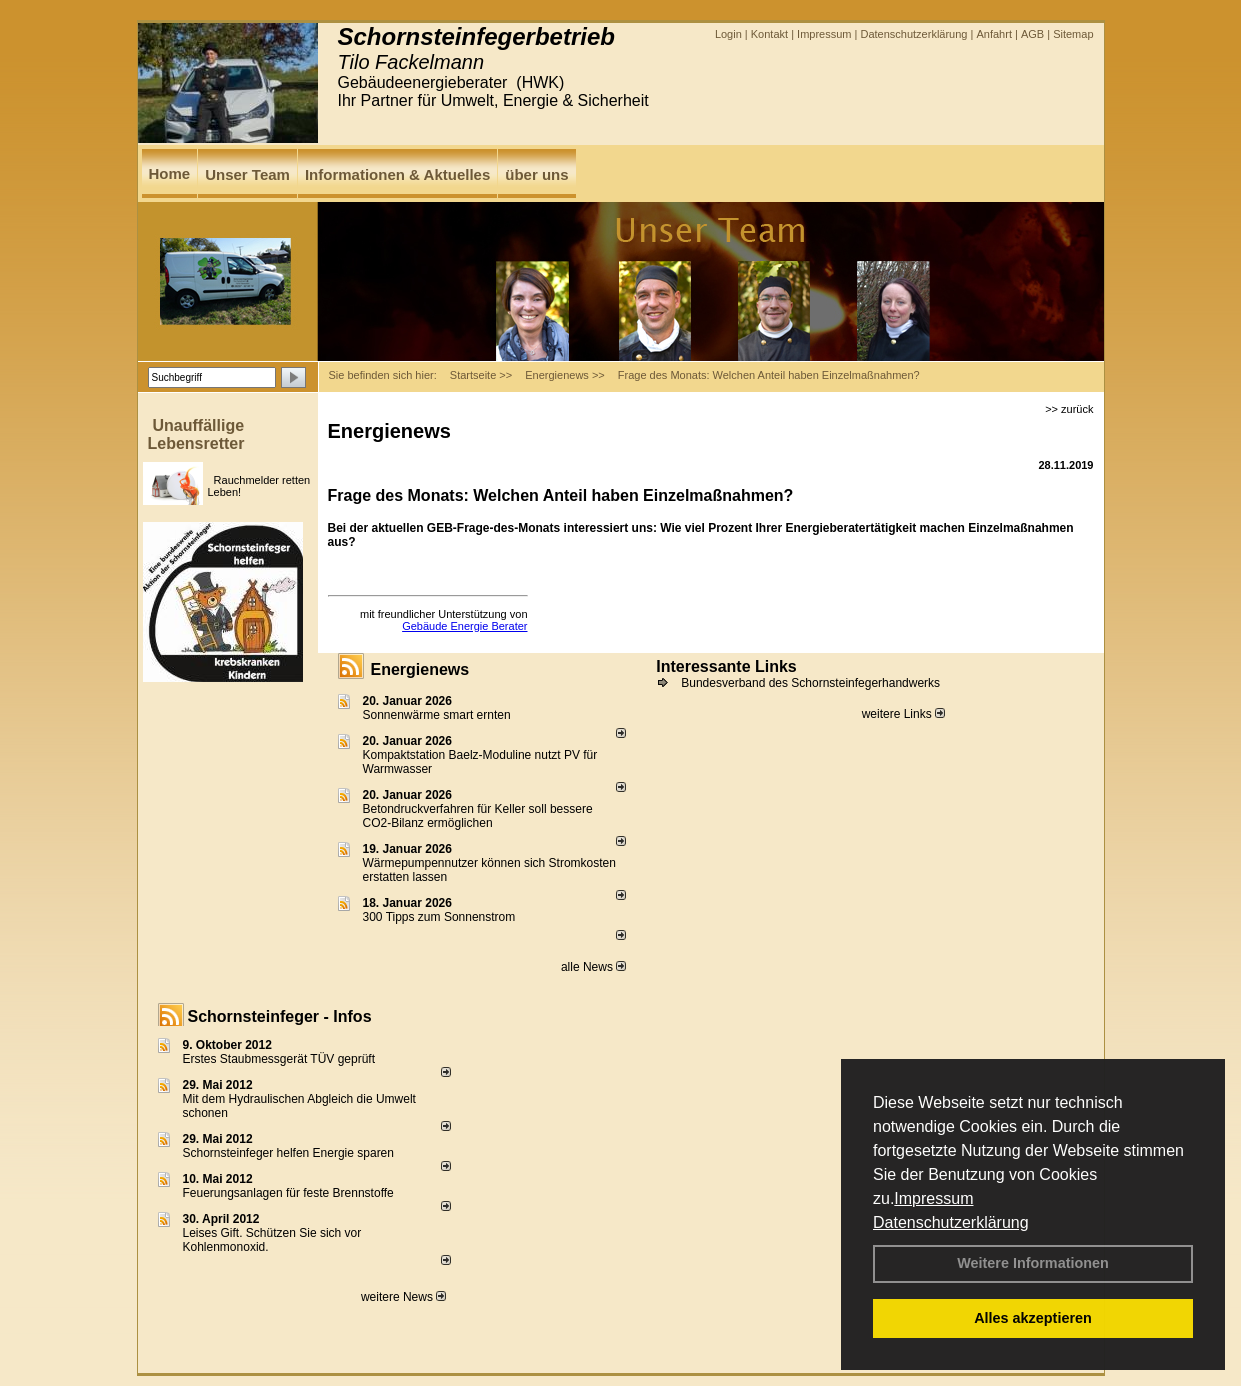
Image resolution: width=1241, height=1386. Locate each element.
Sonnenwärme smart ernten (437, 715)
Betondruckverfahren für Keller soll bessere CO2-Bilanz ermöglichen (478, 816)
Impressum (933, 1198)
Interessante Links (726, 666)
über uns (536, 174)
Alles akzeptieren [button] (1033, 1318)
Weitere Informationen (1033, 1263)
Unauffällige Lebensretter (196, 434)
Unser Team (247, 174)
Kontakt (769, 34)
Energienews (420, 669)
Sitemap (1073, 34)
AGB (1032, 34)
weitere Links (903, 714)
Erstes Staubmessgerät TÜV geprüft (279, 1059)
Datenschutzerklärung (951, 1222)
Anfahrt (993, 34)
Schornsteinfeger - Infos (280, 1016)
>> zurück (1069, 409)
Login (728, 34)
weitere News (403, 1297)
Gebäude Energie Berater (464, 626)
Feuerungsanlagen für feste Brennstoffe (288, 1193)
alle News (593, 967)
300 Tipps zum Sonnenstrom (439, 917)
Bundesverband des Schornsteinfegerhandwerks (810, 683)
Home (170, 173)
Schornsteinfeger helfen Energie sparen (288, 1153)
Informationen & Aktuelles (397, 174)
